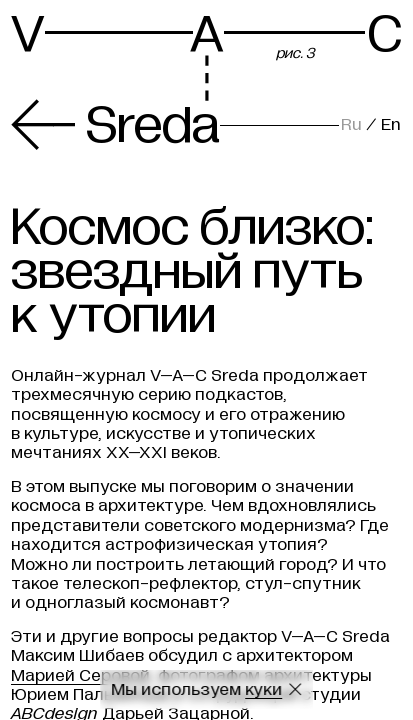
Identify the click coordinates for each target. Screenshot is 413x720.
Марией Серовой (80, 675)
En (391, 124)
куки (263, 689)
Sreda (115, 125)
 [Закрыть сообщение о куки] (295, 689)
